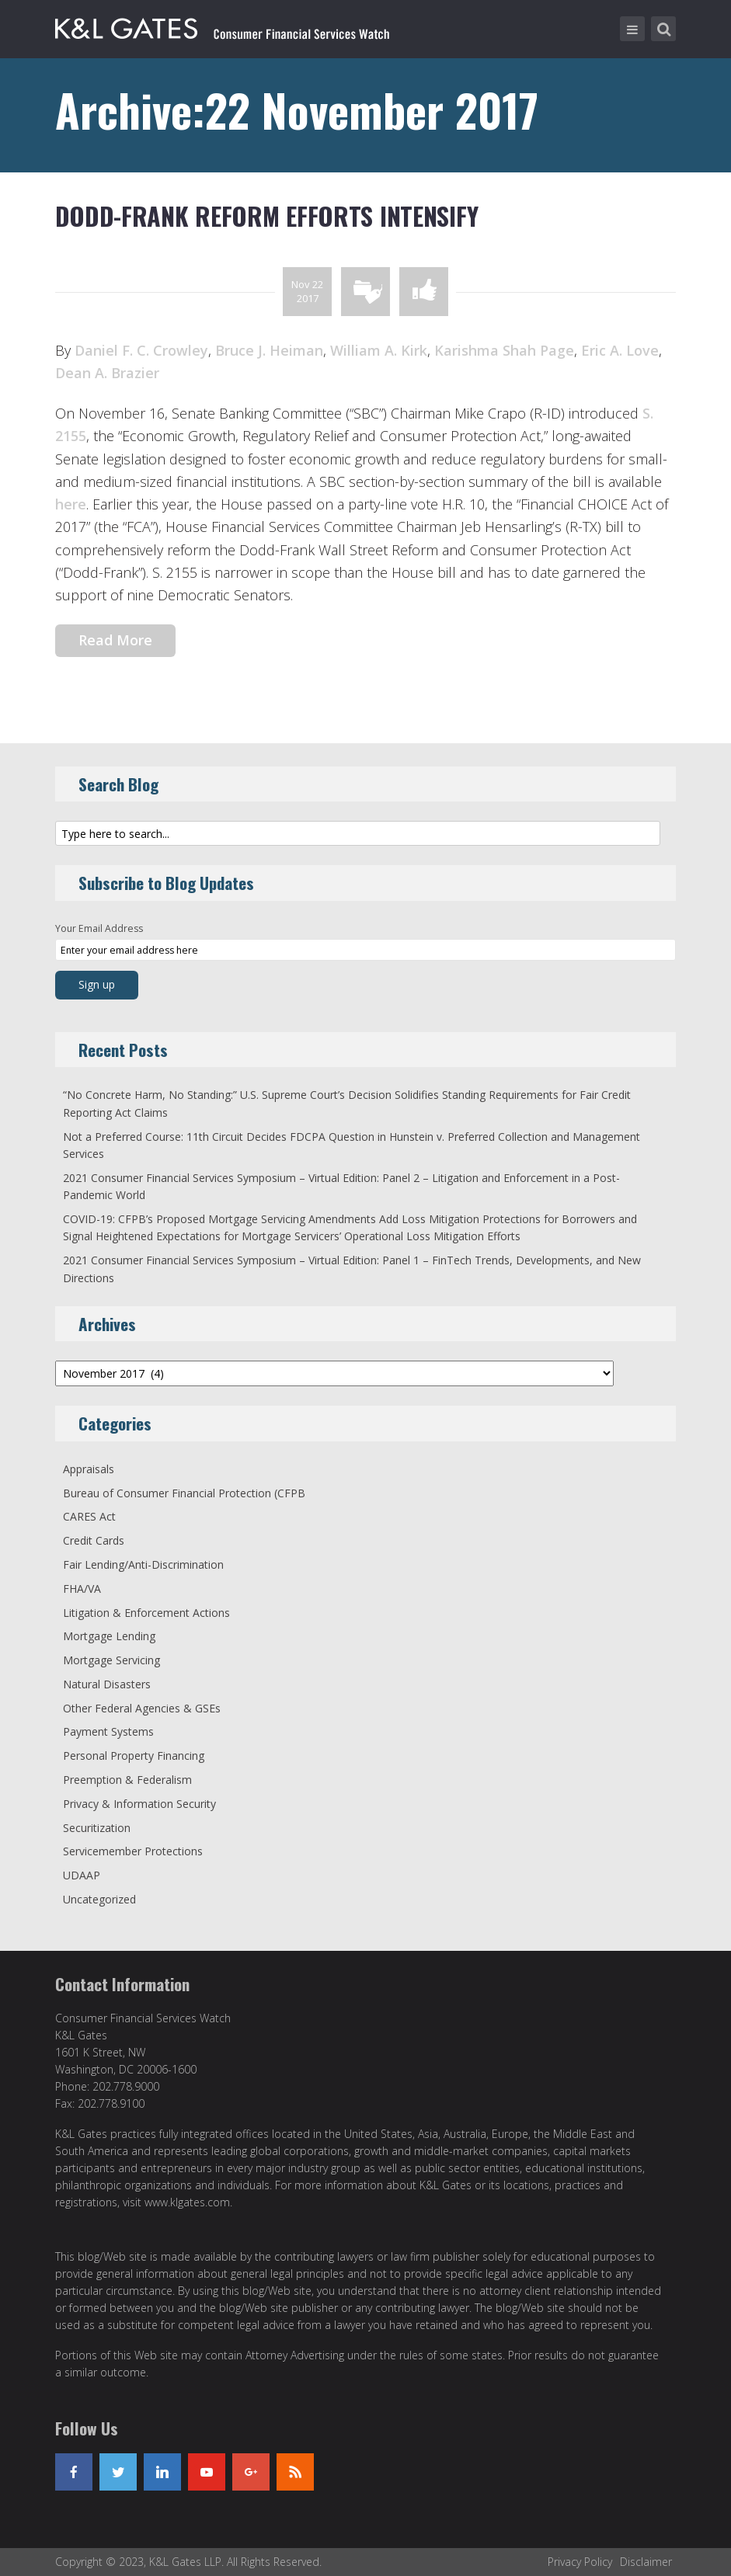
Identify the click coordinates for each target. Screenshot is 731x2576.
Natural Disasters (107, 1684)
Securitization (97, 1827)
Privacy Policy (580, 2561)
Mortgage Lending (109, 1636)
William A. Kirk (378, 350)
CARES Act (89, 1516)
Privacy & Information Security (139, 1803)
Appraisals (88, 1469)
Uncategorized (99, 1899)
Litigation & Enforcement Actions (146, 1612)
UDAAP (81, 1875)
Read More (115, 640)
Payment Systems (108, 1731)
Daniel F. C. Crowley (141, 350)
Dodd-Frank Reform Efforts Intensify (267, 215)
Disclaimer (646, 2561)
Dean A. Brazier (107, 372)
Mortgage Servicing (111, 1660)
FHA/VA (82, 1588)
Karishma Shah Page (504, 350)
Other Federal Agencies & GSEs (142, 1708)
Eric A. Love (620, 350)
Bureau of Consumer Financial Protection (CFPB (184, 1493)
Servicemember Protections (133, 1851)
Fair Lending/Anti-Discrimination (143, 1564)
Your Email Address (99, 928)
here (70, 504)
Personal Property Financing (133, 1755)
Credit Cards (93, 1540)
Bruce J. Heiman (269, 350)
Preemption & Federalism (127, 1779)
